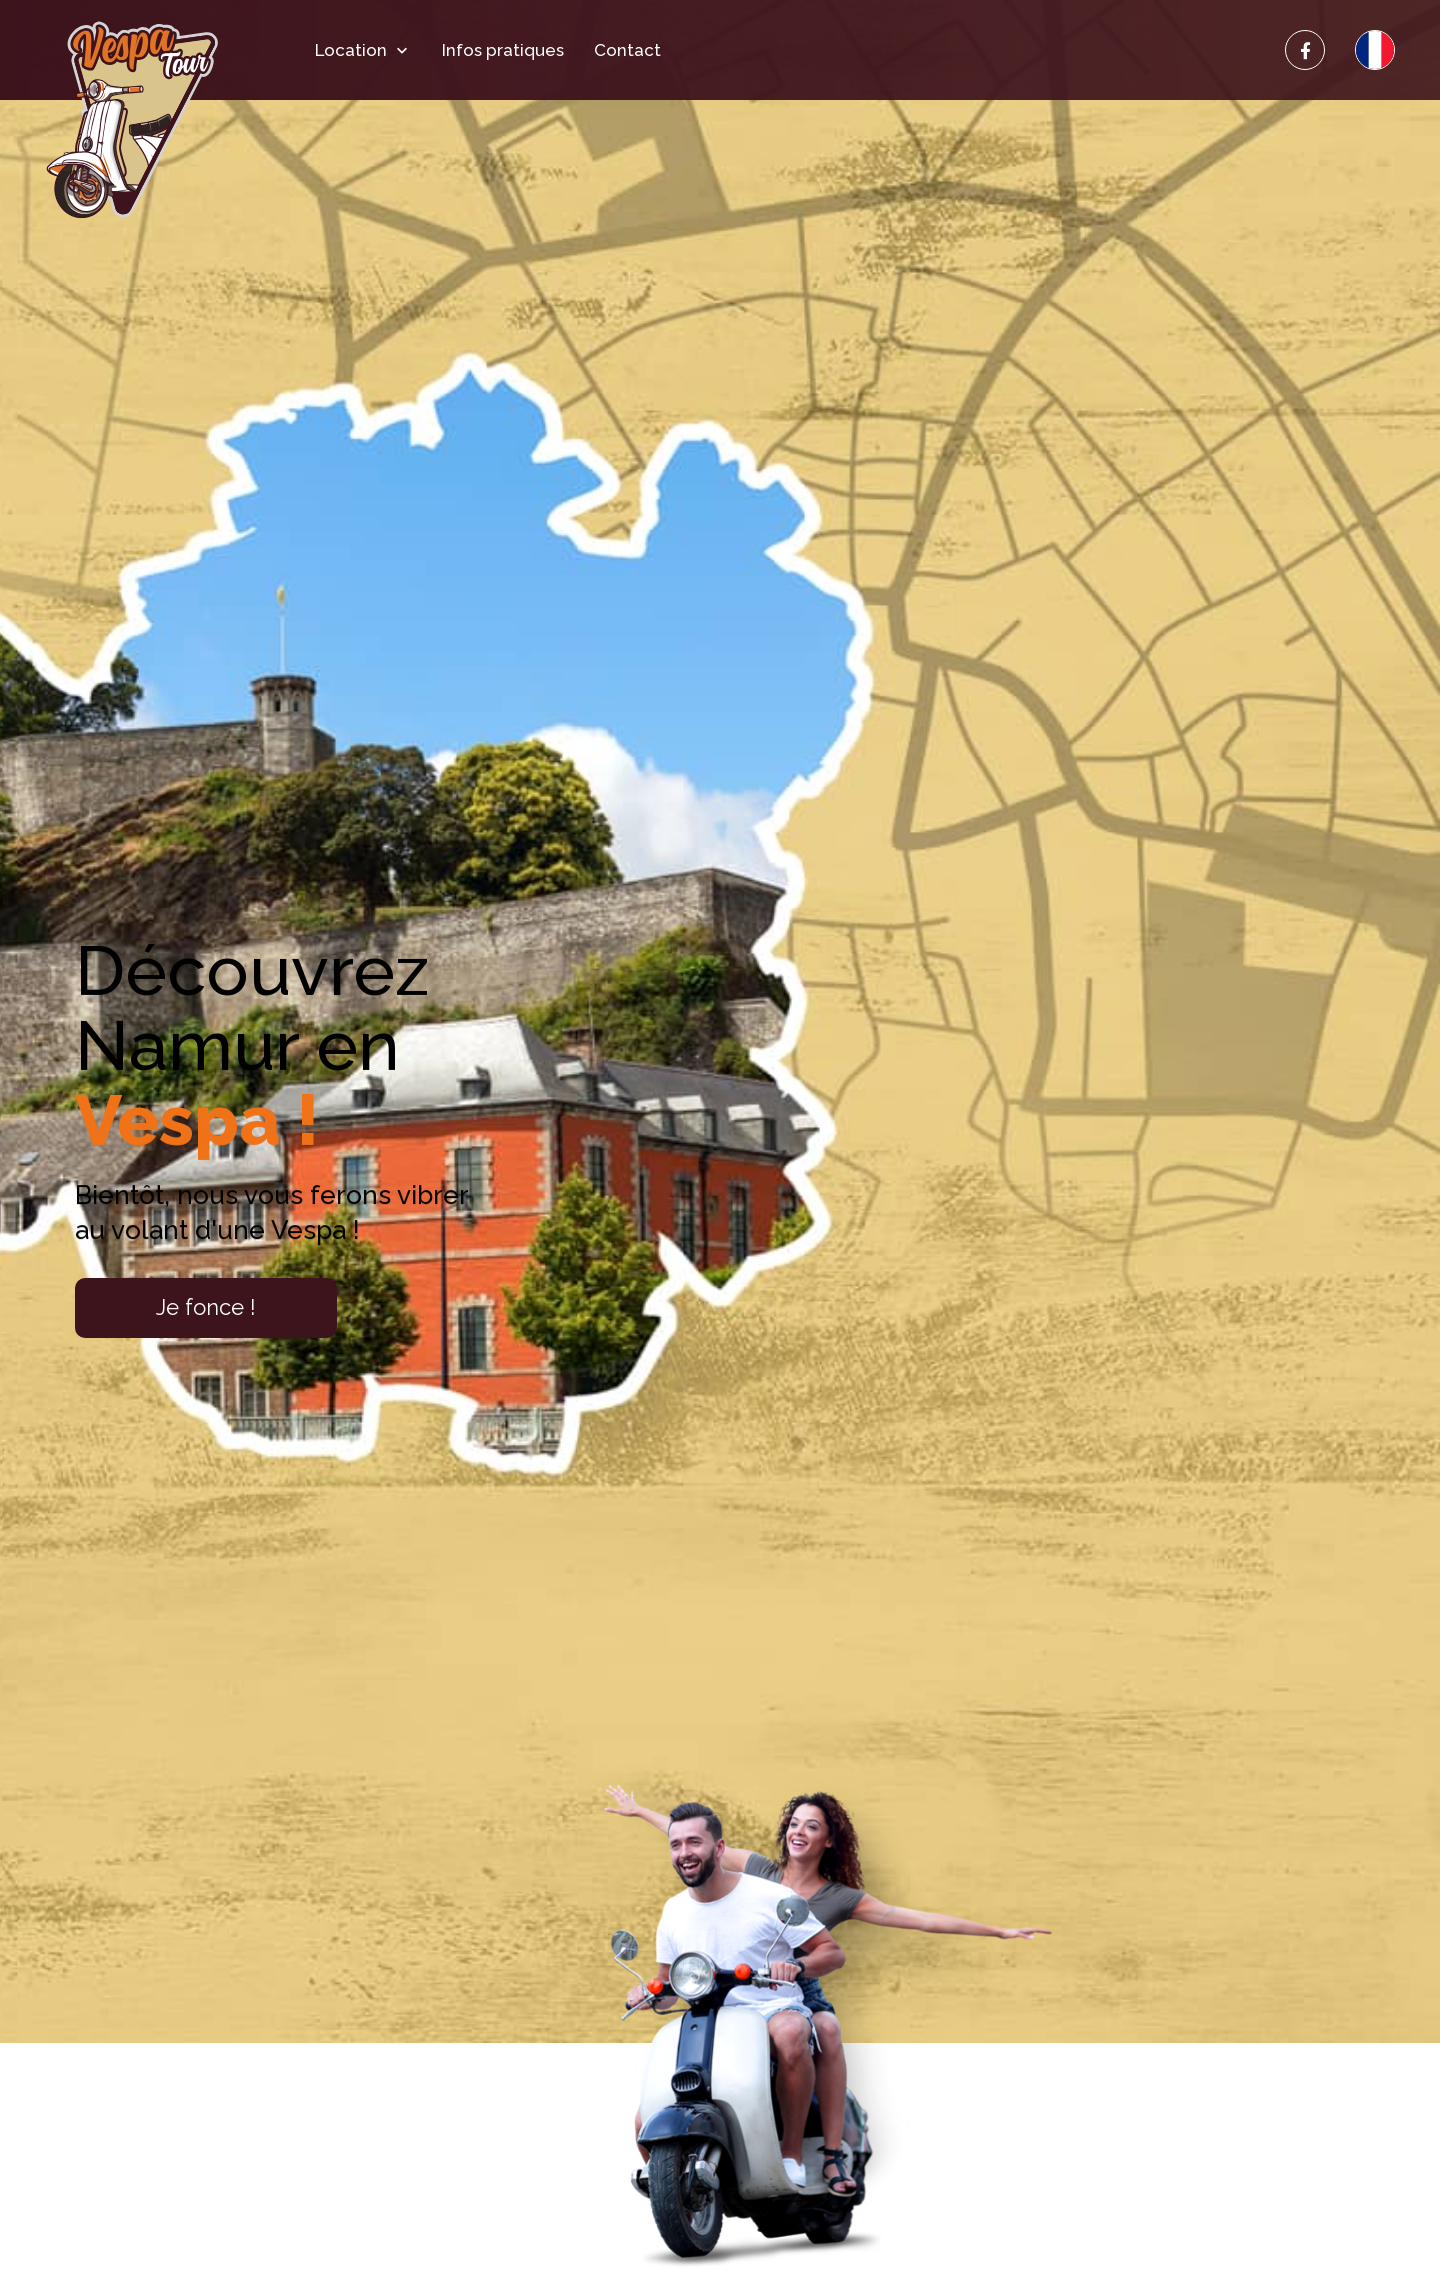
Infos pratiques (503, 50)
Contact (627, 50)
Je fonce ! (206, 1307)
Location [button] (363, 50)
